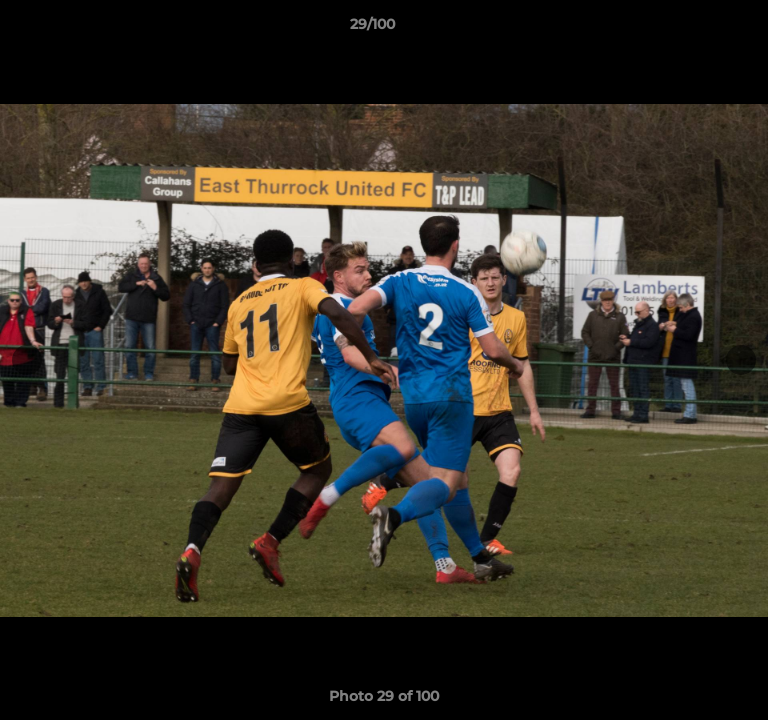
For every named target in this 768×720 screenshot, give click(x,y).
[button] (696, 29)
